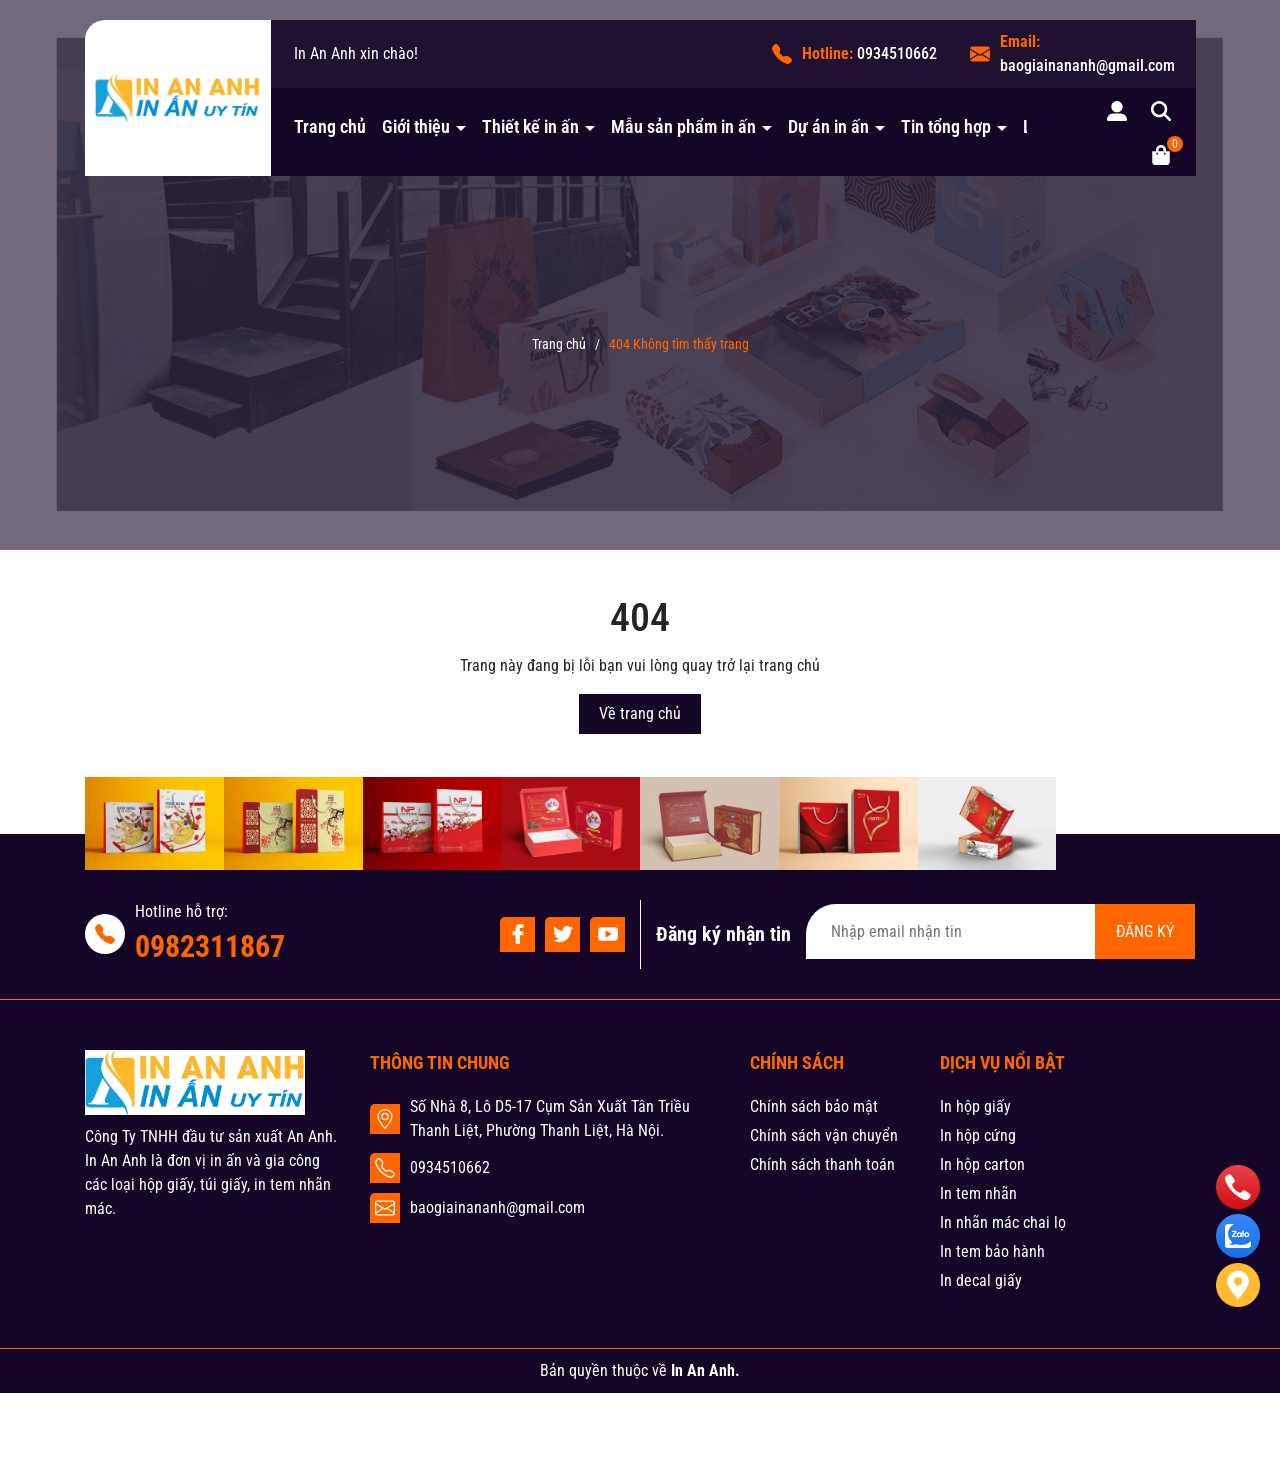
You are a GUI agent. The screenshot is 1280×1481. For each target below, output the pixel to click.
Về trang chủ (640, 713)
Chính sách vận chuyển (824, 1135)
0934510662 (897, 53)
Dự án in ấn (830, 126)
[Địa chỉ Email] (1000, 931)
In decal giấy (981, 1280)
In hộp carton (982, 1164)
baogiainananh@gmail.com (1087, 65)
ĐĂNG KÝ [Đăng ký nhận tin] (1145, 931)
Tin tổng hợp (948, 126)
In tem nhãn (978, 1193)
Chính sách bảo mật (814, 1106)
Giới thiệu (418, 126)
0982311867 (210, 946)
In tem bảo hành (992, 1251)
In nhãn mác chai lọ (1003, 1222)
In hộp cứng (978, 1135)
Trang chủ (330, 126)
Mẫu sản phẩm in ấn (685, 126)
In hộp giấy (975, 1106)
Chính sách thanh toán (822, 1164)
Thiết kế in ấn (532, 126)
